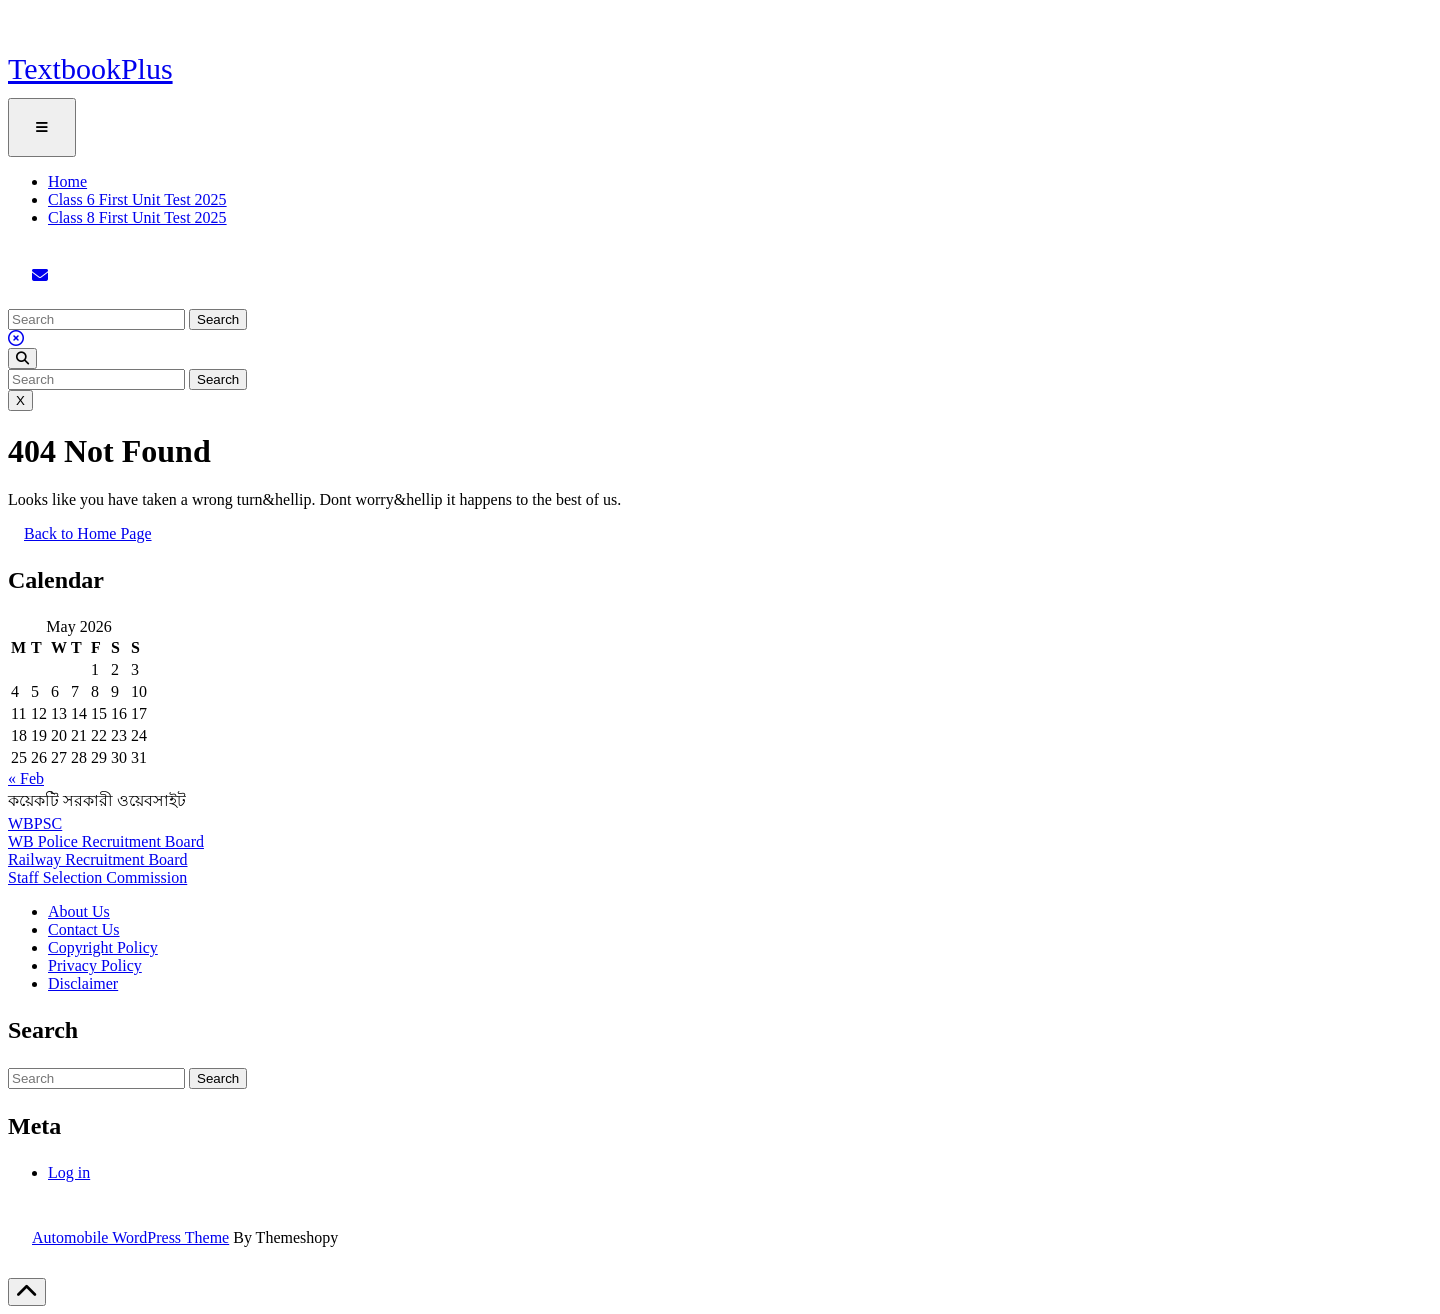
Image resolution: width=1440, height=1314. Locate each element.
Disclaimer (83, 983)
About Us (79, 911)
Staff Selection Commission (97, 877)
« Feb (26, 778)
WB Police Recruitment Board (106, 841)
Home (67, 181)
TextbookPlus (90, 68)
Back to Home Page (96, 541)
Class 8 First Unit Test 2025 (137, 217)
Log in (69, 1172)
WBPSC (35, 823)
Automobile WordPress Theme (130, 1237)
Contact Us (84, 929)
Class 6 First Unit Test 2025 (137, 199)
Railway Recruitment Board (98, 859)
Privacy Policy (95, 965)
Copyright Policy (103, 947)
